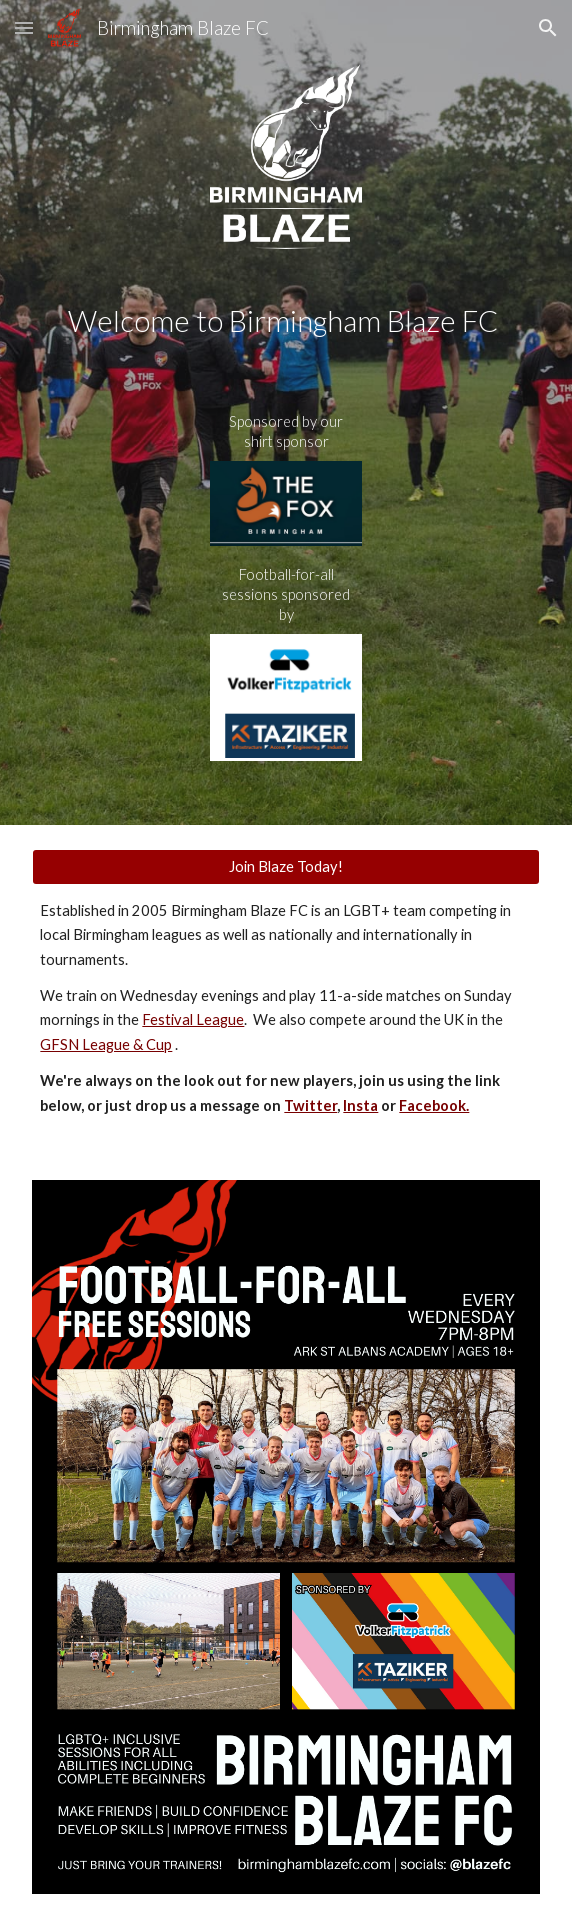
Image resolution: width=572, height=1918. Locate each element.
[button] (24, 27)
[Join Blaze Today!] (285, 866)
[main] (285, 321)
